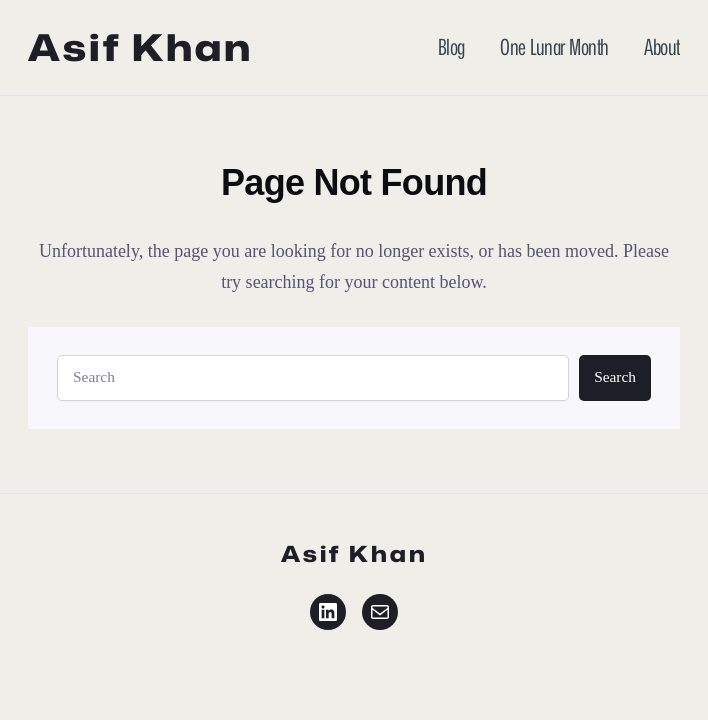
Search (615, 376)
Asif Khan (140, 47)
